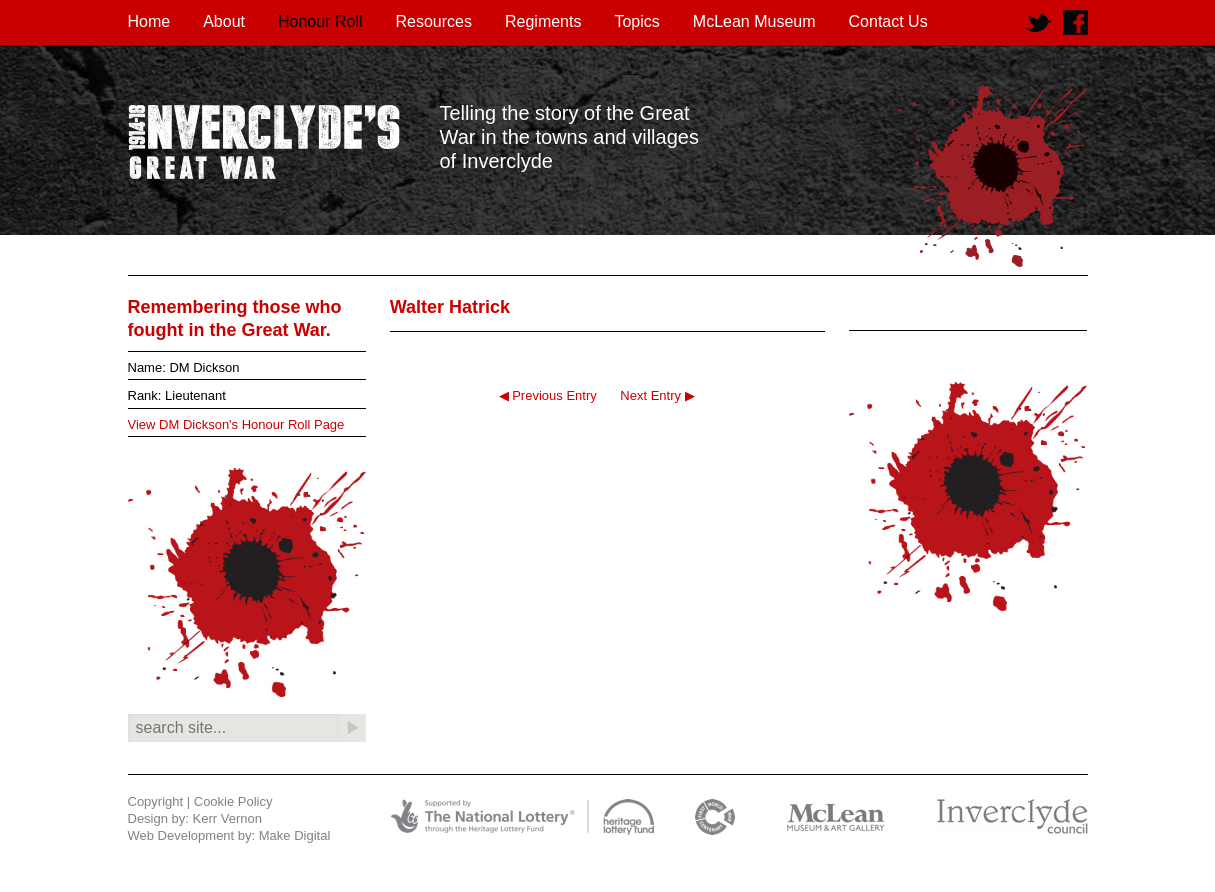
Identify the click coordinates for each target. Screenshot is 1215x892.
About (224, 21)
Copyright (156, 801)
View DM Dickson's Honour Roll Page (236, 424)
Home (149, 21)
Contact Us (888, 21)
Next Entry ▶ (657, 395)
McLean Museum (754, 21)
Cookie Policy (233, 801)
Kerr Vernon (227, 818)
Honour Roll (320, 21)
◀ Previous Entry (548, 395)
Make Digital (295, 835)
